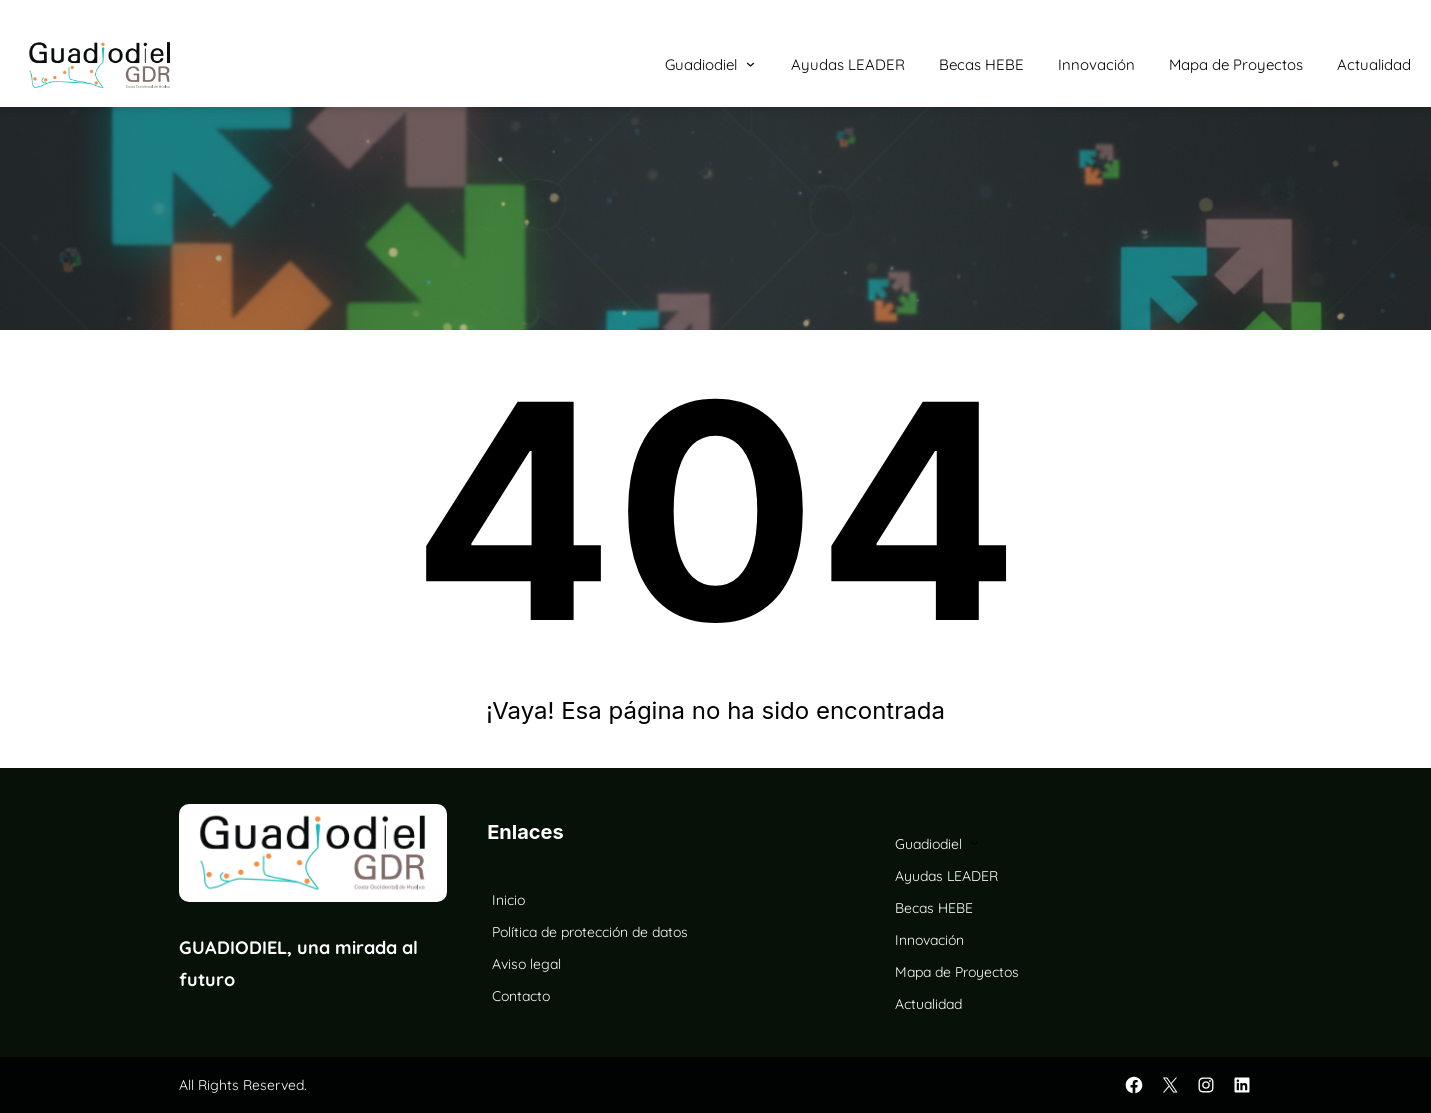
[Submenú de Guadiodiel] (750, 63)
